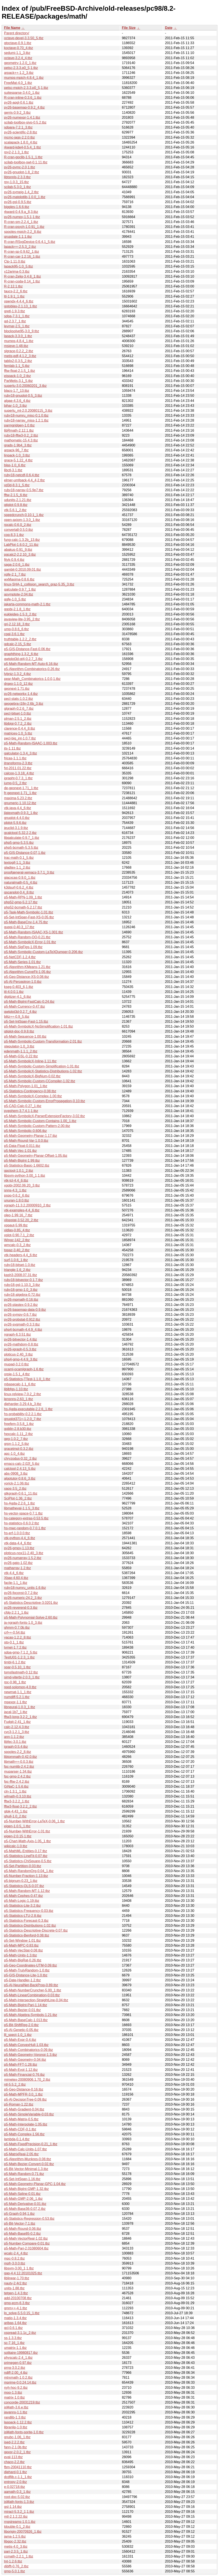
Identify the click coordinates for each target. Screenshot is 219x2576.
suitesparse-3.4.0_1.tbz (22, 92)
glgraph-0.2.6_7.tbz (19, 708)
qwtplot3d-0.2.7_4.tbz (20, 1011)
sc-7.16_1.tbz (14, 2343)
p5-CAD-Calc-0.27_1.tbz (22, 1106)
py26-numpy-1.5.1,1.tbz (22, 217)
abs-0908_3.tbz (16, 1473)
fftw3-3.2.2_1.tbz (16, 1801)
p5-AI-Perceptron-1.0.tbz (22, 981)
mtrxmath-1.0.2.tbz (18, 2377)
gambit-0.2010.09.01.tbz (22, 569)
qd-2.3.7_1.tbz (15, 321)
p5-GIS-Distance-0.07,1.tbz (25, 853)
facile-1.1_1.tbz (15, 1583)
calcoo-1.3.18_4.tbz (19, 773)
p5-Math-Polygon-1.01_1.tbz (25, 1086)
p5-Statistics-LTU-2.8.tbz (22, 1915)
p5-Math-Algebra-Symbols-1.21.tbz (30, 2015)
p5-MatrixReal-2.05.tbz (21, 2154)
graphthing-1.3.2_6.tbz (21, 654)
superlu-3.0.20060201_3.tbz (25, 386)
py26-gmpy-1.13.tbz (19, 1548)
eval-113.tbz (13, 2457)
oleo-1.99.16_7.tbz (18, 1215)
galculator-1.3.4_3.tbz (20, 753)
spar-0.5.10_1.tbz (17, 1667)
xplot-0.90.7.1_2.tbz (19, 1235)
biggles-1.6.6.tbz (16, 207)
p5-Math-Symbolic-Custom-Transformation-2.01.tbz (43, 1041)
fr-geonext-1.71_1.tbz (20, 793)
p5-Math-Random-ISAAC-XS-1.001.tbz (33, 932)
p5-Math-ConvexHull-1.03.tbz (26, 2045)
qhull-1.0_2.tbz (15, 1816)
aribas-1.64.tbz (15, 2323)
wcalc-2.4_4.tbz (16, 2253)
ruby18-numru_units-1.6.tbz (25, 1588)
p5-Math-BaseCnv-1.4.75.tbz (26, 922)
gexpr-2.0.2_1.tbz (17, 2452)
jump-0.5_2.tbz (15, 783)
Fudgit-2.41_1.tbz (17, 1722)
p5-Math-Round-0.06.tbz (22, 2228)
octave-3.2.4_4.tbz (18, 58)
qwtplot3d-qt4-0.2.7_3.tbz (23, 659)
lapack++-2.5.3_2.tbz (20, 246)
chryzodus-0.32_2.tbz (20, 1458)
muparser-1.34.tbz (18, 1771)
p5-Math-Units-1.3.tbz (20, 1955)
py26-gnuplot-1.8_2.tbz (21, 172)
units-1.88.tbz (14, 2288)
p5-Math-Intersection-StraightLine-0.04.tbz (36, 2000)
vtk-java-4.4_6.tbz (17, 808)
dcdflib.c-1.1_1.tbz (18, 2477)
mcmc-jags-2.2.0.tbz (19, 137)
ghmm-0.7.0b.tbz (17, 1627)
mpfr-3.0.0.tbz (14, 2263)
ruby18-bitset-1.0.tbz (19, 1265)
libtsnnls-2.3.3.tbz (17, 177)
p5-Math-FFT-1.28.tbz (20, 2064)
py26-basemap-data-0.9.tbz (25, 1309)
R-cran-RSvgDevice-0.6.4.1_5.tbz (29, 242)
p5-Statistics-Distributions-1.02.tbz (30, 1925)
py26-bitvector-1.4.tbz (20, 1339)
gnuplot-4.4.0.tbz (17, 818)
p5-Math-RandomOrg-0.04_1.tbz (28, 1871)
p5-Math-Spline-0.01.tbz (22, 2194)
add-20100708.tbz (18, 2298)
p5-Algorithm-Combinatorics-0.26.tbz (32, 669)
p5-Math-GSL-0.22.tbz (21, 1056)
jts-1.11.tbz (12, 748)
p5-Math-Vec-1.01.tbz (20, 1151)
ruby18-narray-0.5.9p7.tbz (23, 490)
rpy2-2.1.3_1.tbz (16, 152)
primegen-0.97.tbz (18, 2363)
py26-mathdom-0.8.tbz (21, 1344)
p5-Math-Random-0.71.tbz (24, 2174)
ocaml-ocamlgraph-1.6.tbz (24, 1369)
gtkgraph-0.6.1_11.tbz (20, 1493)
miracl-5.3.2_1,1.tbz (19, 2511)
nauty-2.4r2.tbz (15, 2283)
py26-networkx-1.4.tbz (21, 694)
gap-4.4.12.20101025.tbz (23, 2273)
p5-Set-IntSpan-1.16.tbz (22, 2179)
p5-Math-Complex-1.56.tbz (24, 2134)
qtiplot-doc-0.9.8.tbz (19, 1031)
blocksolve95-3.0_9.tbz (21, 331)
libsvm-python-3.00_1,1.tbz (24, 1175)
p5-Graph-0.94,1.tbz (19, 2213)
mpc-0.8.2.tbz (14, 2258)
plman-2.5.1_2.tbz (17, 718)
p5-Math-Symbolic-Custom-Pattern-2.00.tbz (37, 1126)
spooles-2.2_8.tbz (17, 1752)
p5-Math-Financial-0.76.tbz (24, 2074)
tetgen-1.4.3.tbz (16, 2293)
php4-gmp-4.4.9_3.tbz (21, 1359)
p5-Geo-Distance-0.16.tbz (23, 2089)
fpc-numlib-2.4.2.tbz (19, 1766)
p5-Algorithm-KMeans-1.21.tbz (27, 967)
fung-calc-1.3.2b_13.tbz (22, 540)
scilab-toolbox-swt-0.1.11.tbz (25, 162)
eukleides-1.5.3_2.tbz (20, 614)
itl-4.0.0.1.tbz (14, 992)
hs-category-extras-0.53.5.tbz (26, 1518)
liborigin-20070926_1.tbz (22, 2531)
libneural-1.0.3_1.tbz (19, 1707)
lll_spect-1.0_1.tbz (18, 2035)
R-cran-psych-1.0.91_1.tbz (24, 227)
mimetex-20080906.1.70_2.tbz (27, 2079)
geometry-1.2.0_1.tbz (20, 63)
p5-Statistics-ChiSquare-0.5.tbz (27, 1861)
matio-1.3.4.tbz (15, 2318)
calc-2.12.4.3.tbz (16, 1727)
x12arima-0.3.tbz (17, 271)
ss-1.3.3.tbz (13, 2338)
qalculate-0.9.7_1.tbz (20, 589)
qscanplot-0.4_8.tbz (19, 892)
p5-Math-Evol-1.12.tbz (21, 2070)
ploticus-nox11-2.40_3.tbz (23, 1553)
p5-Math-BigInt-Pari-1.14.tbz (25, 2005)
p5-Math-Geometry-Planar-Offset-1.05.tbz (35, 1155)
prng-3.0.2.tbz (14, 2367)
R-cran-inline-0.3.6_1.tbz (22, 97)
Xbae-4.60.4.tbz (16, 1578)
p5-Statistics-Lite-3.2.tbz (22, 1905)
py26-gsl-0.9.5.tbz (17, 202)
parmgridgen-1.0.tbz (19, 425)
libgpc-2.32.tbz (15, 2541)
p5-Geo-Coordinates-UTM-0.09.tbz (30, 1965)
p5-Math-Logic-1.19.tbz (21, 1900)
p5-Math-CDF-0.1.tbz (20, 2129)
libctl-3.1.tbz (13, 470)
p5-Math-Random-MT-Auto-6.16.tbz (31, 664)
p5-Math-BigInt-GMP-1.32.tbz (26, 2189)
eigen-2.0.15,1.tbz (17, 1836)
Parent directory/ (16, 33)
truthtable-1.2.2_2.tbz (20, 639)
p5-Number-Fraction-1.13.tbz (26, 1876)
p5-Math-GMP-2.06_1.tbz (23, 2198)
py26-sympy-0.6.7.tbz (20, 1314)
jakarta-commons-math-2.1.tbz (27, 604)
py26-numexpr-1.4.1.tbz (22, 117)
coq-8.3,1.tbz (14, 535)
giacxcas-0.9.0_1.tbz (20, 877)
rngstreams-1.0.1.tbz (20, 2522)
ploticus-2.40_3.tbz (18, 1354)
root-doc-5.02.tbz (17, 2497)
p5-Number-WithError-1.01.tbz (27, 1831)
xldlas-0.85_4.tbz (17, 1230)
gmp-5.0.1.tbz (14, 2571)
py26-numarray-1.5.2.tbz (22, 1558)
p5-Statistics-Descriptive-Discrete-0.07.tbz (36, 1930)
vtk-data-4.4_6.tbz (17, 1543)
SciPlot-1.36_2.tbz (18, 1498)
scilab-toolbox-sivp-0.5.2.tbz (25, 122)
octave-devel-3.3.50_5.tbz (23, 38)
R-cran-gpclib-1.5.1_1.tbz (23, 157)
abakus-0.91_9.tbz (18, 549)
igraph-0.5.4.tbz (16, 1746)
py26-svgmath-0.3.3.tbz (22, 1324)
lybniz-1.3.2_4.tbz (17, 674)
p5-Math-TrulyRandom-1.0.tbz (27, 1970)
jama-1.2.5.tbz (15, 2536)
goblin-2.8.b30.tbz (17, 1429)
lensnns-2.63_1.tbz (18, 1399)
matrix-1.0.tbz (14, 2397)
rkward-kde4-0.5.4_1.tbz (22, 147)
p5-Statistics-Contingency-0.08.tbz (30, 1091)
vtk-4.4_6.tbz (14, 1573)
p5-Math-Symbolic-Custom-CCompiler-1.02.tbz (39, 1081)
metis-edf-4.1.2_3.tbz (20, 356)
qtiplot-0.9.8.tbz (15, 505)
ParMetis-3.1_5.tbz (18, 381)
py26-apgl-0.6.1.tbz (18, 102)
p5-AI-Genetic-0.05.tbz (21, 2030)
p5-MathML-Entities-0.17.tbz (25, 1851)
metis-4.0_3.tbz (15, 2546)
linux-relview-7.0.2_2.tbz (22, 1394)
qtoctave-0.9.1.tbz (17, 43)
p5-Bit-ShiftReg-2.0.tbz (21, 2025)
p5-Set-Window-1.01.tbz (22, 1940)
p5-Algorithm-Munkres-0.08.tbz (27, 2159)
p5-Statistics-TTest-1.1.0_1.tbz (27, 1379)
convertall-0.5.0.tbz (18, 529)
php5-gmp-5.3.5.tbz (19, 842)
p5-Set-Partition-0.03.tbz (22, 1866)
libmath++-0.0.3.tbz (18, 1761)
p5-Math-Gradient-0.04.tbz (24, 2109)
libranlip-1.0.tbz (15, 2427)
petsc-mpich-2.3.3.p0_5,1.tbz (26, 88)
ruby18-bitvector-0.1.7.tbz (23, 1280)
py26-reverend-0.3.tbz (21, 1607)
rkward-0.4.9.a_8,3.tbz (21, 212)
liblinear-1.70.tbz (16, 2278)
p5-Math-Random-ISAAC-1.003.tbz (30, 743)
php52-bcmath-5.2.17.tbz (23, 907)
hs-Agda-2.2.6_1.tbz (19, 1503)
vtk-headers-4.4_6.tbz (20, 1255)
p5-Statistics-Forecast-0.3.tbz (26, 1920)
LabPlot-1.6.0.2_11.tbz (21, 544)
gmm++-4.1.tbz (15, 2308)
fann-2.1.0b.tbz (15, 2447)
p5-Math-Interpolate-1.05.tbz (25, 2124)
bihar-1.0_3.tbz (15, 405)
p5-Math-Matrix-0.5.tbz (21, 2119)
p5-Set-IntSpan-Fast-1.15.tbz (26, 1021)
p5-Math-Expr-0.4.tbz (20, 2040)
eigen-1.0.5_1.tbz (17, 1826)
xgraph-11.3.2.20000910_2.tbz (27, 1205)
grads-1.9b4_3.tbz (18, 445)
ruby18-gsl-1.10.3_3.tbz (22, 1285)
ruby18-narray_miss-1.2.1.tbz (26, 420)
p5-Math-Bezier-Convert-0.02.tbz (29, 2164)
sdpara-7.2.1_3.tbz (18, 127)
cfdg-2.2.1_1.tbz (16, 1612)
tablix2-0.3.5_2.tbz (18, 361)
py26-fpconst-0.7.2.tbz (21, 1593)
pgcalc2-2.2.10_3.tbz (20, 554)
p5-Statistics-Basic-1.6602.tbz (26, 1165)
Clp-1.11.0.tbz (14, 261)
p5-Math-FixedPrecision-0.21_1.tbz (30, 2144)
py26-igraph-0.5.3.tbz (20, 1349)
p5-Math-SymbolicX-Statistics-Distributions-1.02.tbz (43, 1071)
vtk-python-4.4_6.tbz (19, 1538)
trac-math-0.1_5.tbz (19, 857)
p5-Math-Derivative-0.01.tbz (25, 2204)
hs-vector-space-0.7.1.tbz (23, 1513)
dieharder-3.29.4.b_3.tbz (22, 1404)
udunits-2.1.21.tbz (17, 500)
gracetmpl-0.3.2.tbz (18, 1448)
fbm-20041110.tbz (18, 2467)
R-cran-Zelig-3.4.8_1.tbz (22, 276)
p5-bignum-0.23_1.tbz (20, 1881)
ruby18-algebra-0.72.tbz (22, 1294)
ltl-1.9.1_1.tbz (14, 296)
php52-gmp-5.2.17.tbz (21, 902)
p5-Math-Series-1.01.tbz (22, 962)
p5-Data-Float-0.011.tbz (22, 1146)
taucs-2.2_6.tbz (15, 291)
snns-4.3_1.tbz (15, 1190)
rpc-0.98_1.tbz (15, 1682)
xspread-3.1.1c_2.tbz (20, 2333)
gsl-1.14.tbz (13, 2507)
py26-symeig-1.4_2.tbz (21, 192)
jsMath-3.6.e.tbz (16, 2407)
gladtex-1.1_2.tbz (17, 867)
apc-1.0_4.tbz (14, 1453)
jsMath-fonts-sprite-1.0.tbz (24, 2432)
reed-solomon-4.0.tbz (20, 1687)
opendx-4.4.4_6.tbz (18, 301)
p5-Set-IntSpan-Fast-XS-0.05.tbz (29, 917)
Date (168, 28)
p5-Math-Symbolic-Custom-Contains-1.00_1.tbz (40, 1121)
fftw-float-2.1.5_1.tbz (19, 371)
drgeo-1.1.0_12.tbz (18, 684)
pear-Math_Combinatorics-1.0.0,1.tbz (32, 679)
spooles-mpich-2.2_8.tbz (22, 232)
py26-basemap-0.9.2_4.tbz (24, 107)
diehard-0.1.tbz (15, 2472)
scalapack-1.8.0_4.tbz (20, 142)
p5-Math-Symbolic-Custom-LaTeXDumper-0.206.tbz (43, 952)
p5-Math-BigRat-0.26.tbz (22, 1960)
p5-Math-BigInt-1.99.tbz (22, 1160)
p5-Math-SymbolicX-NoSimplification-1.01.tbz (38, 1026)
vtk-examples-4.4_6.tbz (21, 1210)
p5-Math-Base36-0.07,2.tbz (25, 2209)
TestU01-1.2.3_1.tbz (19, 1657)
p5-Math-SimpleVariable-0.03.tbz (29, 2114)
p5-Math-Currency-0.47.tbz (24, 1006)
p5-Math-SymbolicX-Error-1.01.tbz (30, 942)
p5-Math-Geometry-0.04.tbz (25, 2059)
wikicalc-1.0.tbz (15, 1846)
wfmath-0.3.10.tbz (17, 1796)
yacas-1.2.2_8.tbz (17, 1637)
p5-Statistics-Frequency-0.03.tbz (28, 1911)
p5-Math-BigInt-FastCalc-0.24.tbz (29, 1001)
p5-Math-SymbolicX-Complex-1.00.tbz (33, 1096)
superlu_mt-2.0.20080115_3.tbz (28, 410)
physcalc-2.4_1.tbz (18, 2357)
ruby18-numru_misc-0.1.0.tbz (26, 415)
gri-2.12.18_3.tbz (17, 624)
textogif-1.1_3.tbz (17, 862)
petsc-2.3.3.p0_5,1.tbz (21, 68)
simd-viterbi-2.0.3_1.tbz (22, 1677)
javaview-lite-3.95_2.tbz (22, 619)
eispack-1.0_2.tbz (17, 376)
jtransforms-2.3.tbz (18, 763)
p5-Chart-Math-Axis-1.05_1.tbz (27, 1841)
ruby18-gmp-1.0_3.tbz (21, 1290)
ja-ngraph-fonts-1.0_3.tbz (23, 1622)
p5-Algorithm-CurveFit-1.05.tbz (27, 972)
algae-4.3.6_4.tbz (17, 401)
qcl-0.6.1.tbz (13, 2328)
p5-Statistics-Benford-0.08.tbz (26, 1935)
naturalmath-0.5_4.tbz (20, 882)
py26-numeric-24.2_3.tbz (23, 1598)
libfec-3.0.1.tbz (15, 1742)
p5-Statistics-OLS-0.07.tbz (24, 1886)
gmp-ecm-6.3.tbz (17, 2303)
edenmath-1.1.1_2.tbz (20, 1051)
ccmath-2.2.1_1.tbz (18, 2556)
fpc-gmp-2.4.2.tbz (17, 1776)
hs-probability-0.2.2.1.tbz (22, 1414)
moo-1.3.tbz (13, 2392)
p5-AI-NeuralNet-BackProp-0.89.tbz (31, 1985)
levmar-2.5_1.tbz (17, 326)
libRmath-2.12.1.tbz (19, 430)
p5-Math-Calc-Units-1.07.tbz (25, 2149)
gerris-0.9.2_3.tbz (17, 112)
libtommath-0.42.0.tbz (20, 1757)
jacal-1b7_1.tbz (15, 1712)
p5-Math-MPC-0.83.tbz (21, 1945)
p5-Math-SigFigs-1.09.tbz (23, 947)
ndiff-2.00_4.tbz (16, 2372)
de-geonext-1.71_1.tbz (21, 788)
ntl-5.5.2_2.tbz (15, 2084)
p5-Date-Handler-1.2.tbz (22, 1980)
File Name (12, 28)
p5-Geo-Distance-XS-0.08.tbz (26, 977)
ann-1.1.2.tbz (14, 1737)
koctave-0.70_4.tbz (18, 48)
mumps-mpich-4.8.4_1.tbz (24, 77)
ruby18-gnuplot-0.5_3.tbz (23, 395)
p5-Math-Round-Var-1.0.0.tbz (26, 1140)
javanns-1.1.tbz (15, 2412)
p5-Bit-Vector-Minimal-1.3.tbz (26, 2169)
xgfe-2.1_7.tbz (15, 574)
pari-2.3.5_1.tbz (16, 2551)
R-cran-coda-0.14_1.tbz (22, 281)
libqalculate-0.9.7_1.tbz (21, 838)
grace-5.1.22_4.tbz (18, 460)
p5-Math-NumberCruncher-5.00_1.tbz (32, 1990)
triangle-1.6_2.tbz (17, 1270)
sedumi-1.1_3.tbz (17, 53)
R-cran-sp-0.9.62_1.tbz (21, 251)
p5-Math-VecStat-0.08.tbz (23, 1950)
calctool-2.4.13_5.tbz (20, 1468)
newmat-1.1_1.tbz (17, 1692)
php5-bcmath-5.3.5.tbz (21, 847)
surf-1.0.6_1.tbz (16, 1260)
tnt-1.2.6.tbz (13, 2561)
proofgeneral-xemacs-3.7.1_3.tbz (29, 872)
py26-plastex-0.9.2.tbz (21, 1305)
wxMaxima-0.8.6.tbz (19, 579)
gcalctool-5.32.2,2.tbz (20, 833)
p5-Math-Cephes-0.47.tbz (23, 1896)
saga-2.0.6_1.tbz (17, 564)
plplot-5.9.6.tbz (15, 823)
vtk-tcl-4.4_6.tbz (16, 1180)
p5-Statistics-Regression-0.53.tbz (29, 2218)
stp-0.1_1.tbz (14, 1642)
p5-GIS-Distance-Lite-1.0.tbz (25, 1975)
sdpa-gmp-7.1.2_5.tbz (20, 1652)
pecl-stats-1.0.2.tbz (18, 699)
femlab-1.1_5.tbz (17, 366)
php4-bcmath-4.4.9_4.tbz (23, 1329)
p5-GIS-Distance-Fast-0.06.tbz (27, 649)
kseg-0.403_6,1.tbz (18, 987)
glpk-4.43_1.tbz (15, 1811)
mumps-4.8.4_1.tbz (18, 341)
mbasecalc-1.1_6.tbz (20, 1384)
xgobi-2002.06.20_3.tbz (22, 1185)
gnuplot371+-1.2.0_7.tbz (22, 1419)
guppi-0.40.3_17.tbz (19, 927)
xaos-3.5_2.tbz (15, 1488)
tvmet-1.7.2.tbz (15, 1647)
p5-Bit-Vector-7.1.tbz (19, 2223)
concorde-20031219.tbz (22, 2402)
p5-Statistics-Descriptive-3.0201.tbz (31, 1603)
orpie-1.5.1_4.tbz (17, 1374)
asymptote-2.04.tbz (18, 594)
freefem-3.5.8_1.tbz (19, 1424)
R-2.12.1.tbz (13, 286)
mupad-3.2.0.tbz (16, 1364)
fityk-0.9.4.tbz (14, 559)
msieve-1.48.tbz (16, 346)
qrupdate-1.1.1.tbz (18, 236)
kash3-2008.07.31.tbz (20, 1275)
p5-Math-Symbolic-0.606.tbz (25, 1131)
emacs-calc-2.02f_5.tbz (21, 1463)
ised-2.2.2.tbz (14, 2442)
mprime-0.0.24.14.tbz (20, 2382)
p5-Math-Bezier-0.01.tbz (22, 2010)
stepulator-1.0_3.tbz (19, 1046)
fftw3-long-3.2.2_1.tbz (20, 1717)
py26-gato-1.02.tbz (18, 1563)
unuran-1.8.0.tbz (16, 1200)
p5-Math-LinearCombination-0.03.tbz (32, 1995)
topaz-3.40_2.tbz (17, 1250)
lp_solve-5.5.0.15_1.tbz (21, 2313)
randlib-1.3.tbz (15, 2417)
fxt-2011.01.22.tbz (17, 768)
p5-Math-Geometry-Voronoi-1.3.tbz (30, 2055)
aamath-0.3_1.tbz (17, 2492)
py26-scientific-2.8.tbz (20, 132)
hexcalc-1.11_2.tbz (18, 1434)
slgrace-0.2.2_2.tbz (18, 351)
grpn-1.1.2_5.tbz (16, 1444)
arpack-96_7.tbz (16, 450)
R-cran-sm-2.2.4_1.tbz (21, 222)
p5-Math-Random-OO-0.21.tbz (27, 937)
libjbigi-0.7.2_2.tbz (18, 723)
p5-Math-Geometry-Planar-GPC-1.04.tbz (35, 2184)
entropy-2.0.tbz (15, 2482)
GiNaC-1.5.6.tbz (16, 1786)
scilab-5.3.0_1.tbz (17, 187)
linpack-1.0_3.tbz (17, 455)
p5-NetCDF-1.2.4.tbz (20, 957)
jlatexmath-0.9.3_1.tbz (21, 813)
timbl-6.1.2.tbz (14, 1662)
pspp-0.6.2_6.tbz (17, 1195)
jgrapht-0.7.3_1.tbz (18, 778)
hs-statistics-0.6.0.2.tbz (21, 1523)
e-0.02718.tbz (14, 2487)
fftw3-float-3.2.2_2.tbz (20, 1806)
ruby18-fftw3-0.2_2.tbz (21, 435)
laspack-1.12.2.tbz (18, 2422)
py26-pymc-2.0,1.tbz (19, 167)
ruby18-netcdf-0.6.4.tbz (21, 475)
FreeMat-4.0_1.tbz (18, 83)
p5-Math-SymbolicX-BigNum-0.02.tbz (32, 1076)
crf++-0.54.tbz (14, 1632)
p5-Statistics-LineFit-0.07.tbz (25, 1856)
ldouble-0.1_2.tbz (17, 2526)
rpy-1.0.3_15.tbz (16, 182)
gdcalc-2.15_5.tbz (17, 644)
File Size (129, 28)
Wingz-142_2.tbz (17, 1240)
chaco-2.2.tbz (14, 2462)
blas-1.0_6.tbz (15, 465)
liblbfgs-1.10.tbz (16, 1389)
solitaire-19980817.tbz (21, 2352)
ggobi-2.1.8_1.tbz (17, 609)
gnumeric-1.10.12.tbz (20, 803)
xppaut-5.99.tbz (16, 1225)
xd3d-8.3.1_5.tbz (17, 485)
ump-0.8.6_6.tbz (16, 629)
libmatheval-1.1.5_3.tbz (21, 1508)
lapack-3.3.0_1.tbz (18, 336)
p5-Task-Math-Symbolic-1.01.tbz (28, 912)
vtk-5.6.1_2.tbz (15, 510)
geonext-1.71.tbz (17, 688)
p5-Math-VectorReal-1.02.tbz (26, 2238)
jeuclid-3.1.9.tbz (16, 828)
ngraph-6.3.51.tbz (17, 1334)
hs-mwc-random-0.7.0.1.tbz (25, 1528)
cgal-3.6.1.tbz (14, 634)
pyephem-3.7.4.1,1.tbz (21, 1111)
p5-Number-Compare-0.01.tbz (27, 2243)
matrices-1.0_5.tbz (18, 733)
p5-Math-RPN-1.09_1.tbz (23, 897)
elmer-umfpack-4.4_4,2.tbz (24, 480)
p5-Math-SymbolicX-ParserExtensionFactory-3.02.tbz (44, 1116)
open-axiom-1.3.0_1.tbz (22, 520)
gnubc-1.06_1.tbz (17, 2437)
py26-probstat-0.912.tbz (22, 1319)
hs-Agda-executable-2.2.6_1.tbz (28, 1409)
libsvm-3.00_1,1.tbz (19, 2268)
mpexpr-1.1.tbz (15, 1702)
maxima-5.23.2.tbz (18, 798)
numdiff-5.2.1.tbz (17, 1697)
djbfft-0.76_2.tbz (16, 2566)
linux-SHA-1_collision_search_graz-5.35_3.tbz (39, 584)
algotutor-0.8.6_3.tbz (20, 1478)
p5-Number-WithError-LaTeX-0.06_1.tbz (34, 1821)
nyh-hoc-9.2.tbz (16, 2387)
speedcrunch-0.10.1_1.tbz (24, 515)
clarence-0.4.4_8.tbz (19, 728)
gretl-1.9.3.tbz (14, 311)
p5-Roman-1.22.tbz (18, 2104)
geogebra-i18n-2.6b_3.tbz (23, 703)
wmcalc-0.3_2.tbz (17, 1245)
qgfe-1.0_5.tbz (15, 599)
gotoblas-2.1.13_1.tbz (20, 306)
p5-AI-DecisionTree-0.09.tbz (25, 2099)
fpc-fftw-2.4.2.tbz (16, 1781)
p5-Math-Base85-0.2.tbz (22, 2233)
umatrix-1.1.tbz (15, 2348)
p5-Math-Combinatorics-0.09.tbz (28, 2050)
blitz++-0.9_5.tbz (16, 1016)
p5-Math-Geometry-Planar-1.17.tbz (30, 1136)
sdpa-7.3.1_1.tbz (17, 316)
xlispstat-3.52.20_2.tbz (21, 1220)
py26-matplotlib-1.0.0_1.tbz (24, 197)
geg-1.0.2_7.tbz (16, 1439)
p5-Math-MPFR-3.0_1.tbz (23, 2094)
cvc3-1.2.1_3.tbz (16, 1732)
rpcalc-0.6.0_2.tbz (17, 525)
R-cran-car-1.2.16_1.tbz (22, 256)
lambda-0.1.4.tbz (17, 2139)
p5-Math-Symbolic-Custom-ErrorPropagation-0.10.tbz (44, 1101)
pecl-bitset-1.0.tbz (17, 713)
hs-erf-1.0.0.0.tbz (17, 1533)
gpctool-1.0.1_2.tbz (18, 1170)
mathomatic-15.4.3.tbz (21, 440)
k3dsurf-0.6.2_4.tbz (18, 887)
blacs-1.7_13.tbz (16, 390)
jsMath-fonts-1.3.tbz (19, 2502)
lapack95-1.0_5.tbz (18, 266)
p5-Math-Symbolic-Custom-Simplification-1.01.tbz (41, 1066)
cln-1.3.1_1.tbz (15, 1791)
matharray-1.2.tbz (17, 1568)
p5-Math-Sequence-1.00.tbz (25, 1036)
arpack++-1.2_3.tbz (19, 73)
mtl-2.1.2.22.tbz (16, 2516)
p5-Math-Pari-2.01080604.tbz (26, 2248)
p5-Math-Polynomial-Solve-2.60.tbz (31, 1617)
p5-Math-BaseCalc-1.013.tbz (26, 2020)
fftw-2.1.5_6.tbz (15, 495)
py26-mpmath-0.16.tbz (21, 1299)
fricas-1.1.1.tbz (15, 758)
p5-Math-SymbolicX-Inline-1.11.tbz (30, 1061)
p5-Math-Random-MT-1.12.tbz (27, 1891)
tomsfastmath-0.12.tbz (21, 1672)
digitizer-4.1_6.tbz (17, 996)
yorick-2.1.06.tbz (16, 1483)
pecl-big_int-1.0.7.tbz (20, 738)
